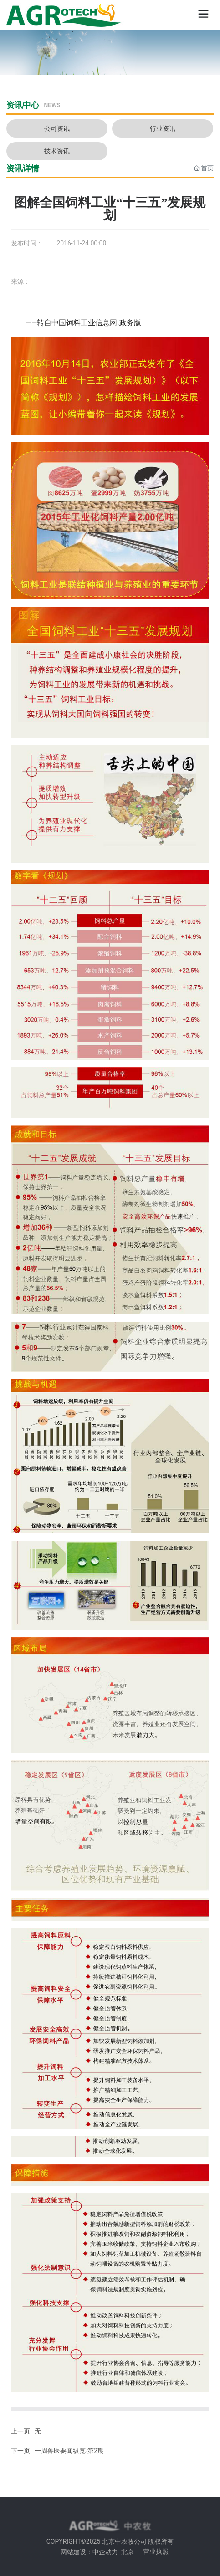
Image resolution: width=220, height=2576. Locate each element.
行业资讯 (162, 128)
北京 (127, 2552)
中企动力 (105, 2552)
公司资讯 (57, 128)
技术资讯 (57, 151)
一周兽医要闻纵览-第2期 (69, 2450)
